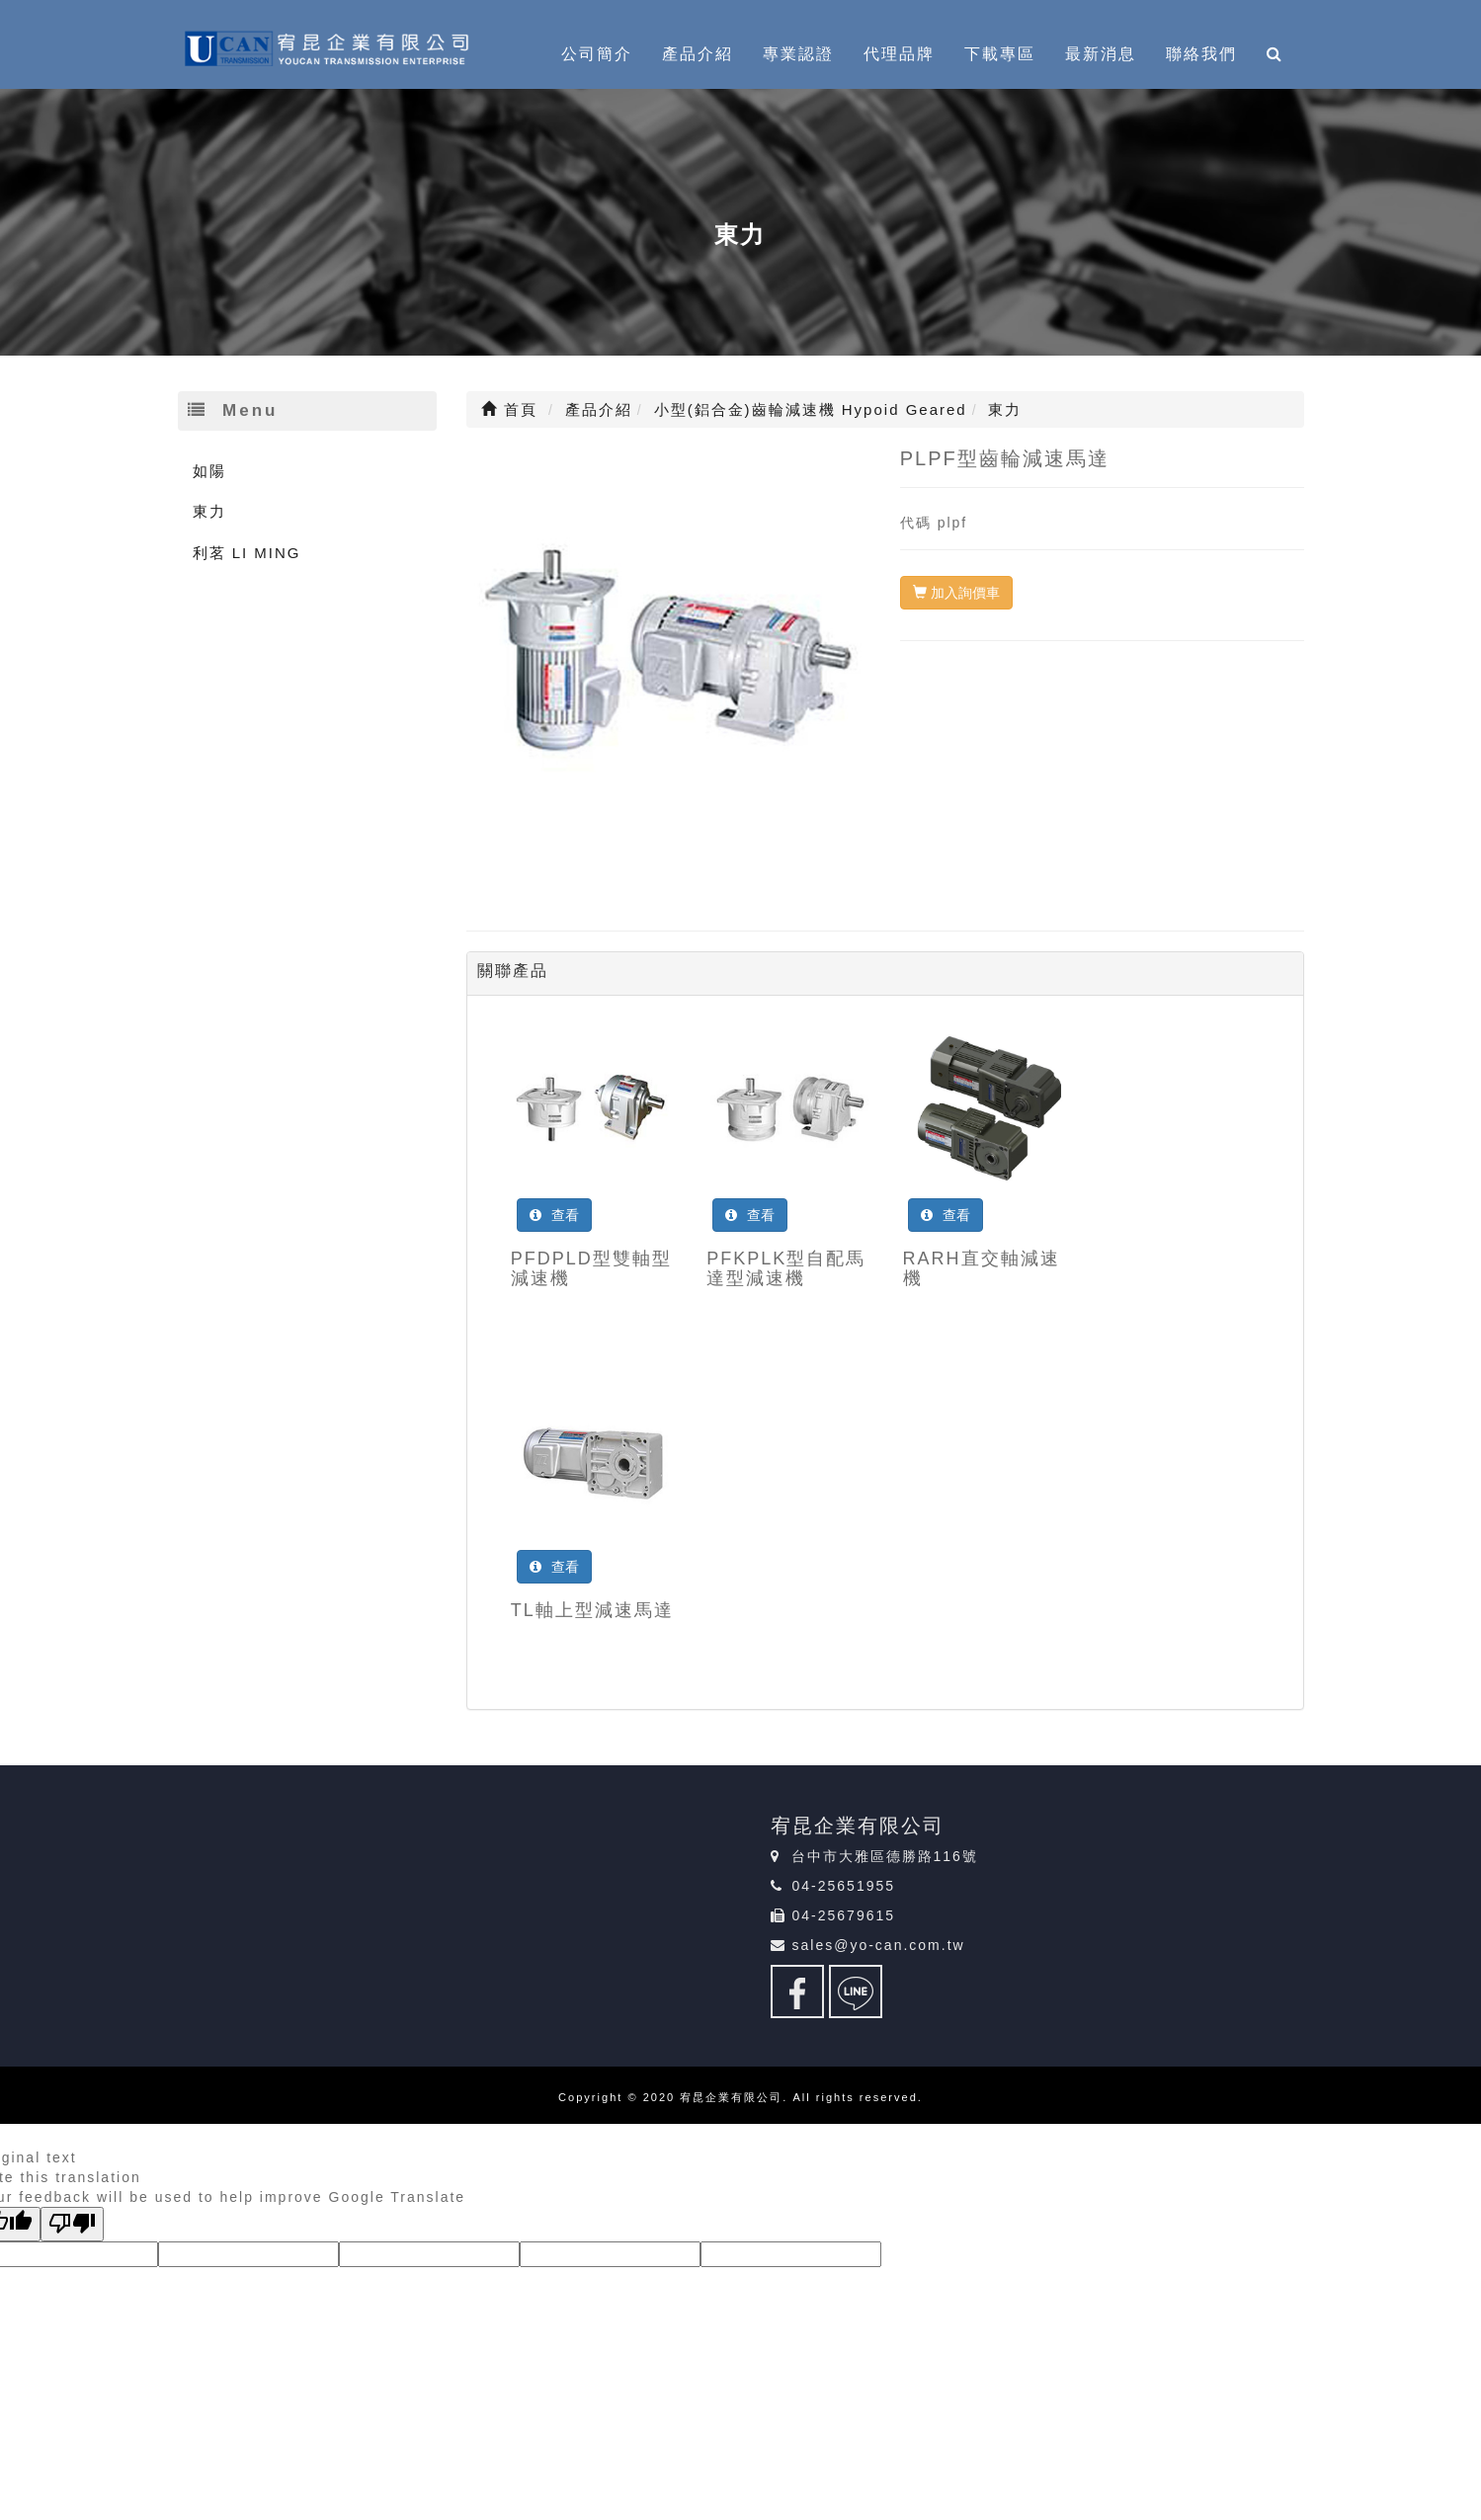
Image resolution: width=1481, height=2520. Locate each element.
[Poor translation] (72, 2224)
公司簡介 (596, 53)
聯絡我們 (1201, 53)
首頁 (509, 409)
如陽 (209, 470)
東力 (209, 511)
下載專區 (999, 53)
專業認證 (798, 53)
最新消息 (1100, 53)
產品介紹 (697, 53)
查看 (554, 1215)
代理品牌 (899, 53)
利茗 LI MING (247, 552)
